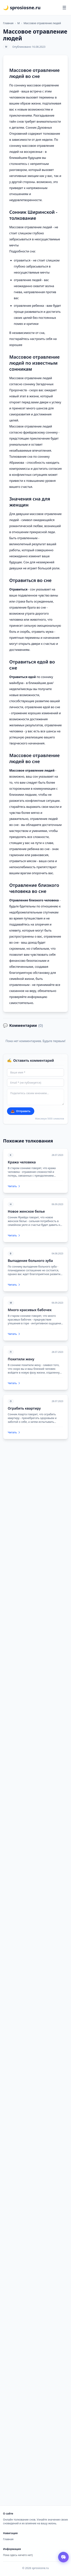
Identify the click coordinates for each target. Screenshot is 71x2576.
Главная (8, 23)
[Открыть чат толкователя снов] (63, 2557)
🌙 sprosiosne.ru (22, 8)
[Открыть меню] (64, 7)
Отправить (20, 1111)
